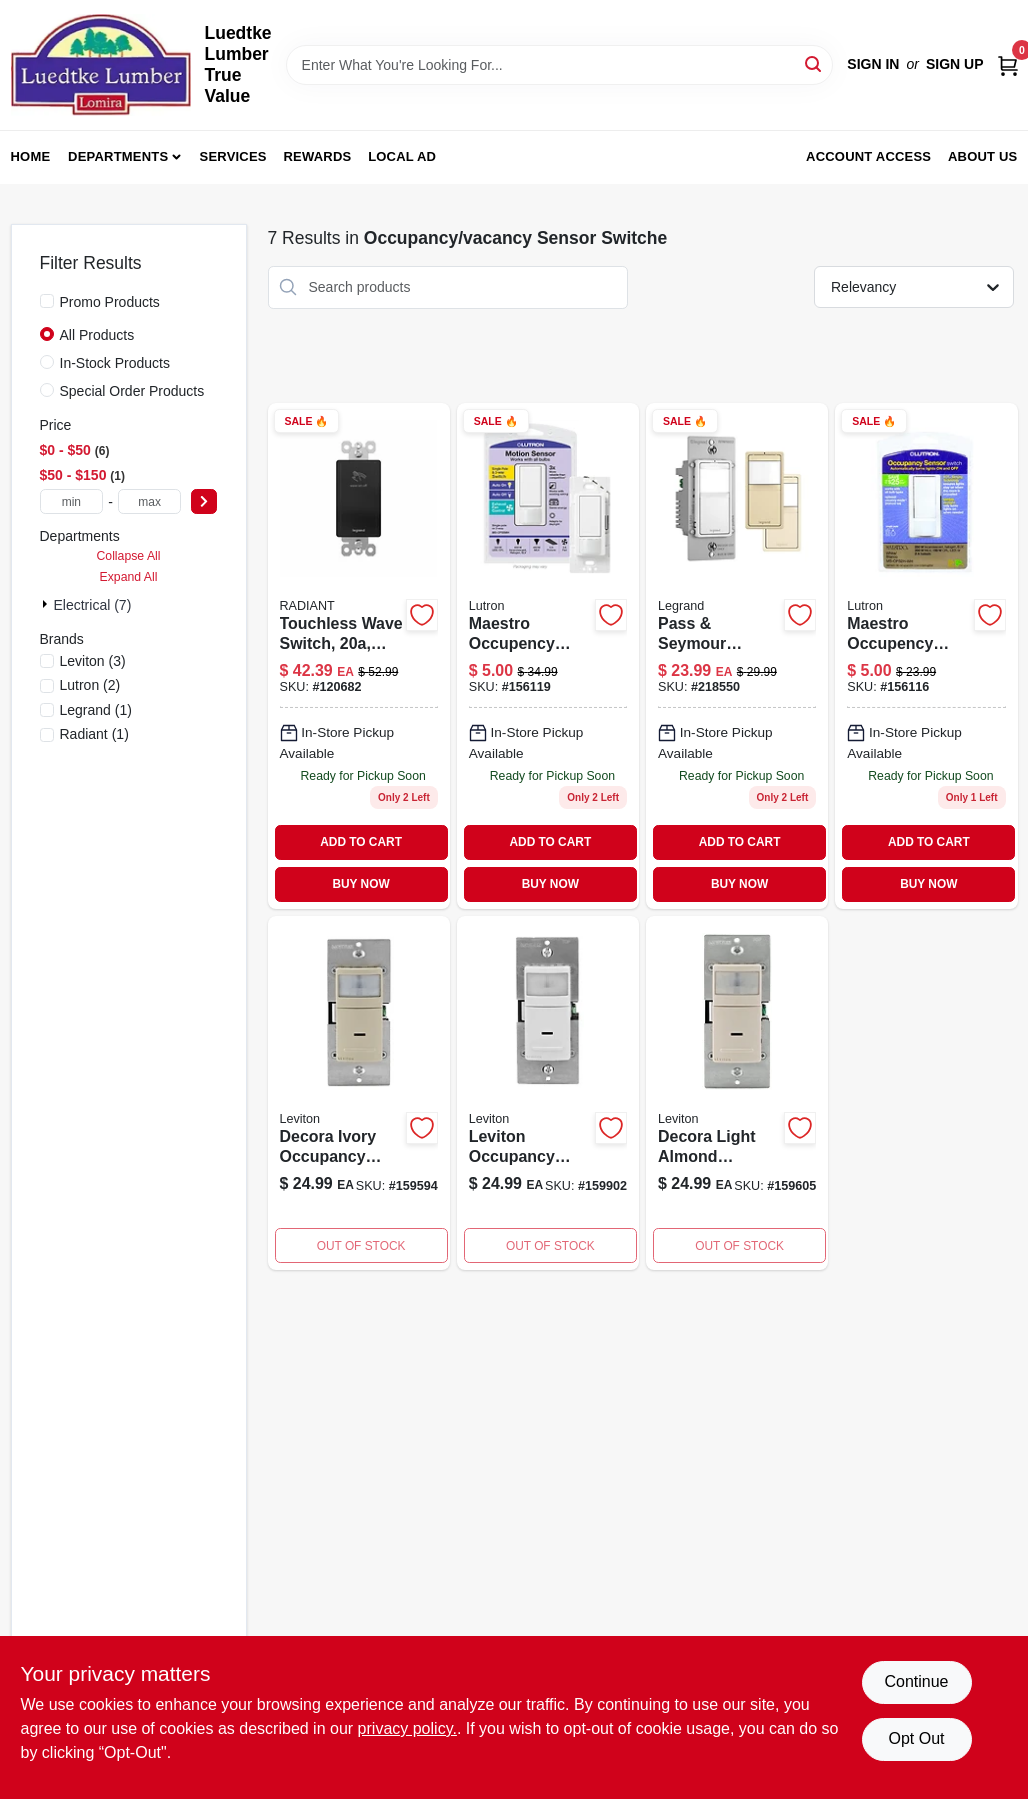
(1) (96, 710)
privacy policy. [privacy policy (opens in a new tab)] (407, 1728)
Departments (118, 156)
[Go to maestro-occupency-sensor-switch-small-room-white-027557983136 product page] (926, 656)
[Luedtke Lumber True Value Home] (101, 65)
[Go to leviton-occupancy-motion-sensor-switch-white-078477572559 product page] (548, 1093)
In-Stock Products (115, 363)
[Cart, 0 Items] (1008, 64)
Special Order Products (132, 391)
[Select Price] (204, 501)
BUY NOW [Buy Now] (360, 884)
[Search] (814, 63)
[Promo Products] (47, 301)
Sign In (873, 64)
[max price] (150, 501)
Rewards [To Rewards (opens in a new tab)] (318, 156)
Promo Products (110, 302)
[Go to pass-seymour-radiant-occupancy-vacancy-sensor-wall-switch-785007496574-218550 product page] (737, 656)
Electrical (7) (93, 605)
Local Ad (402, 156)
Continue (916, 1681)
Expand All (129, 577)
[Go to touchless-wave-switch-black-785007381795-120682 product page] (359, 656)
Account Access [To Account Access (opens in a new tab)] (868, 156)
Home (31, 156)
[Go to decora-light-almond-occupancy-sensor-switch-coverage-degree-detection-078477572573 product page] (737, 1093)
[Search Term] (560, 65)
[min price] (72, 501)
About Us (983, 156)
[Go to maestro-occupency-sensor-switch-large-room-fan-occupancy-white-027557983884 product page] (548, 656)
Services (233, 156)
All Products (97, 335)
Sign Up (955, 64)
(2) (90, 685)
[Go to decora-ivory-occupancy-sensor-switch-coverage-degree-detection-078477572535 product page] (359, 1093)
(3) (93, 661)
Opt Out (916, 1738)
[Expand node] (47, 604)
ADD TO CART (361, 842)
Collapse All (128, 556)
